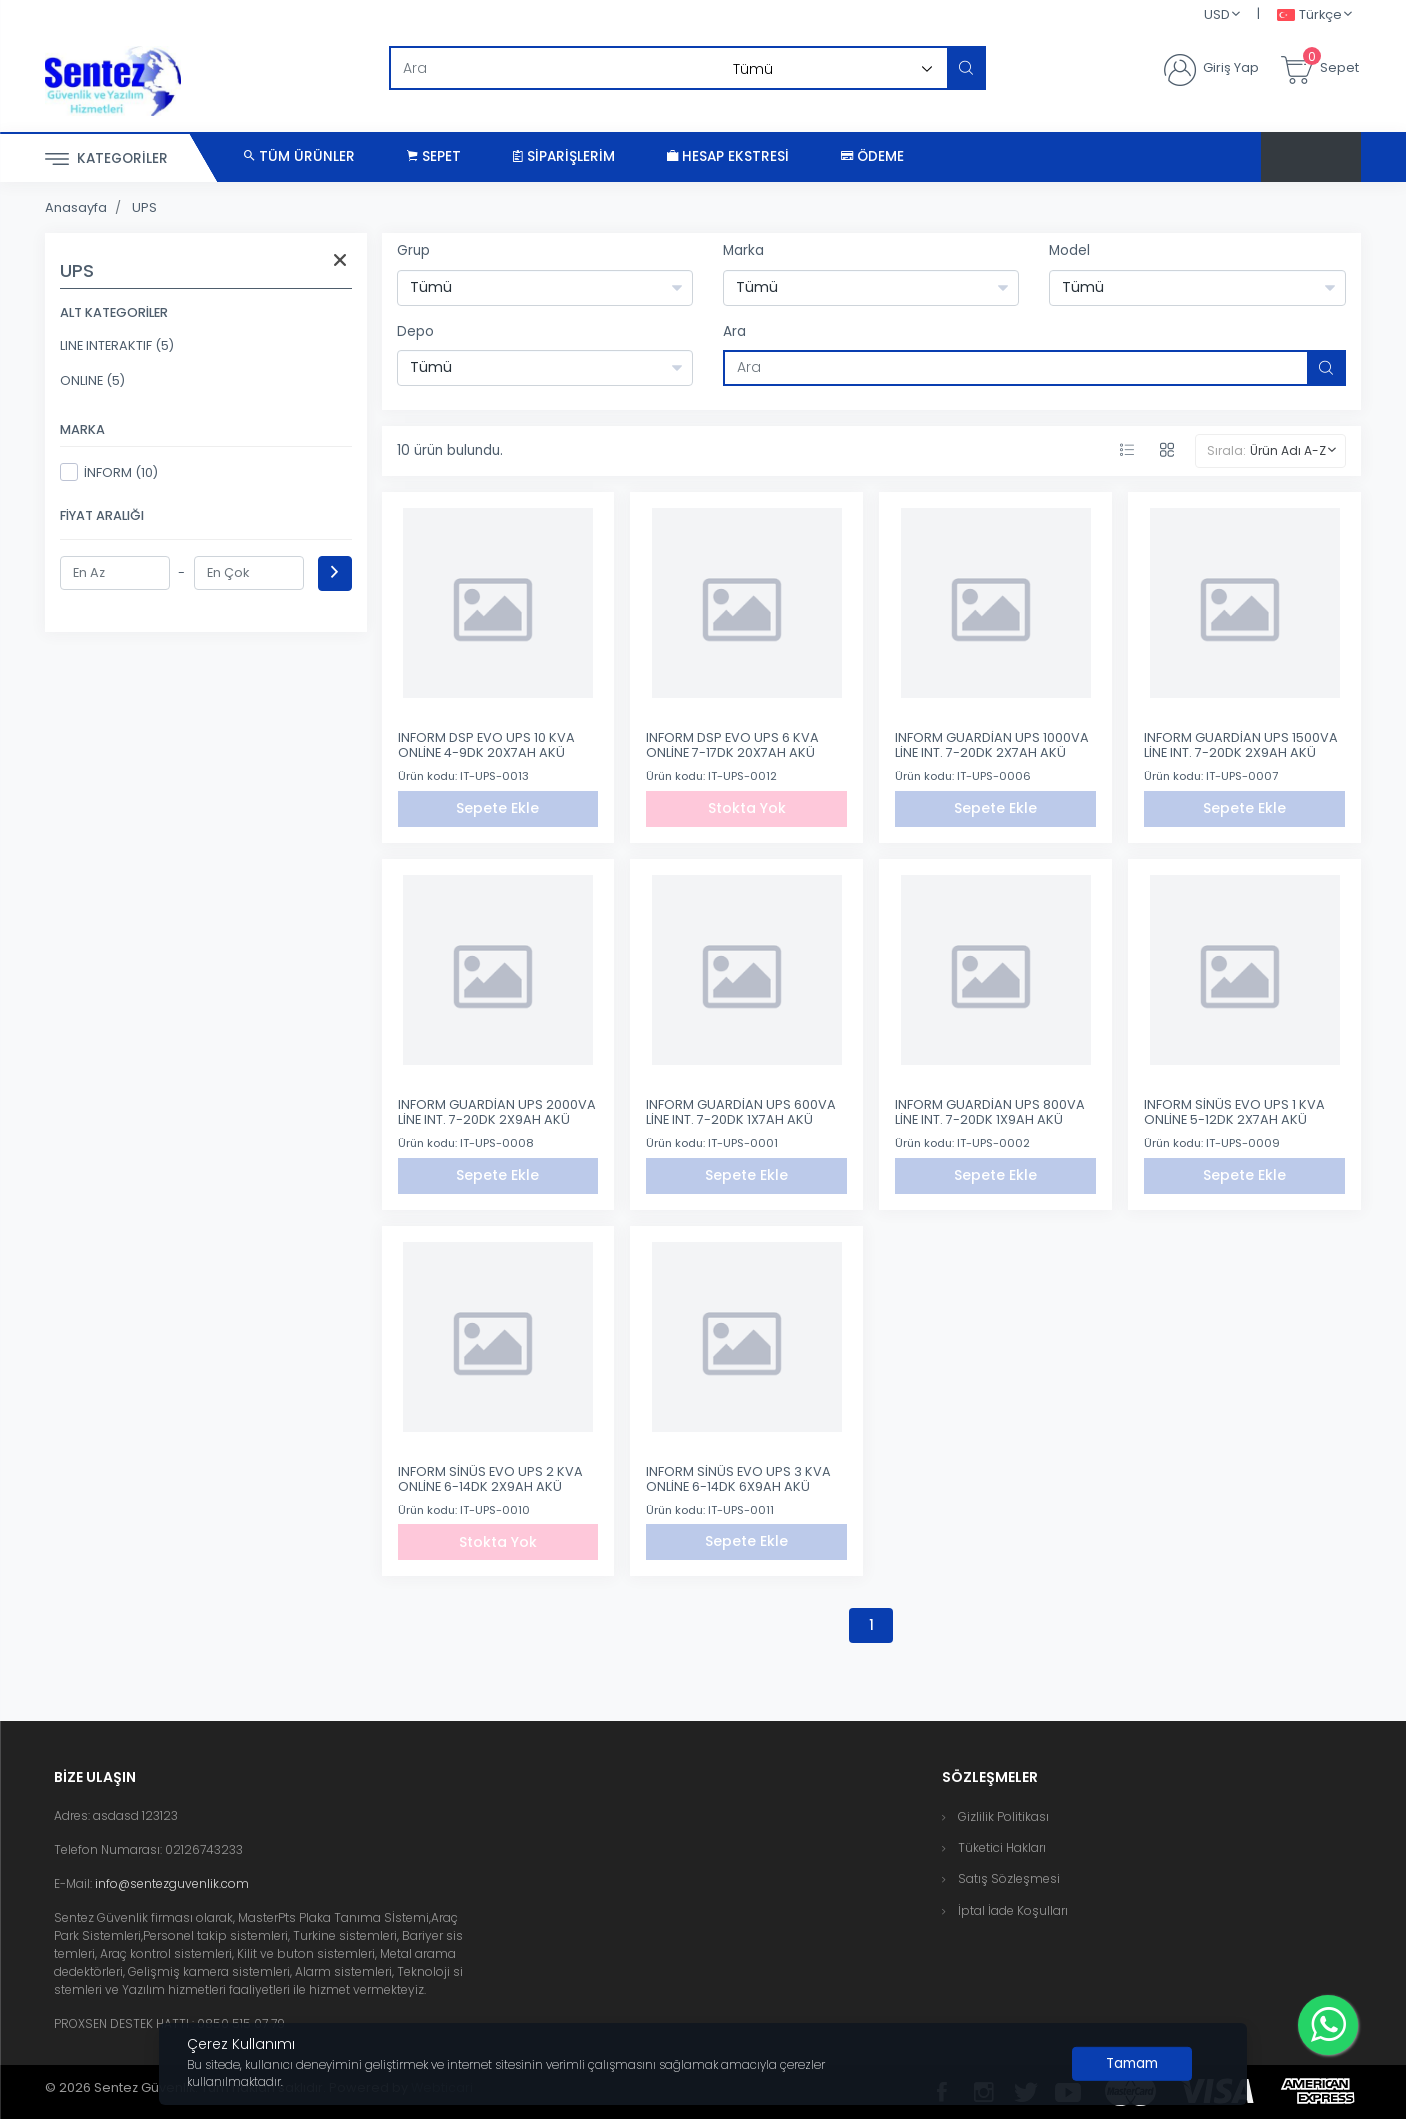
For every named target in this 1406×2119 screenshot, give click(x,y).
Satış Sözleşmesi (1009, 1878)
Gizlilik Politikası (1003, 1816)
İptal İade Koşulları (1013, 1910)
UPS (144, 207)
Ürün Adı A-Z (1288, 450)
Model (1069, 250)
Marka (743, 250)
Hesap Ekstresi (728, 156)
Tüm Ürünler (299, 156)
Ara (734, 331)
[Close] (1132, 2064)
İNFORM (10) (109, 472)
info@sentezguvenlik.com (172, 1883)
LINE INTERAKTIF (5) (117, 345)
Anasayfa (76, 207)
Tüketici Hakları (1002, 1847)
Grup (413, 250)
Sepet (434, 156)
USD (1217, 14)
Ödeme (872, 156)
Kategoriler (106, 159)
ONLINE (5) (92, 380)
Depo (415, 331)
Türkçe (1309, 15)
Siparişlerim (564, 156)
